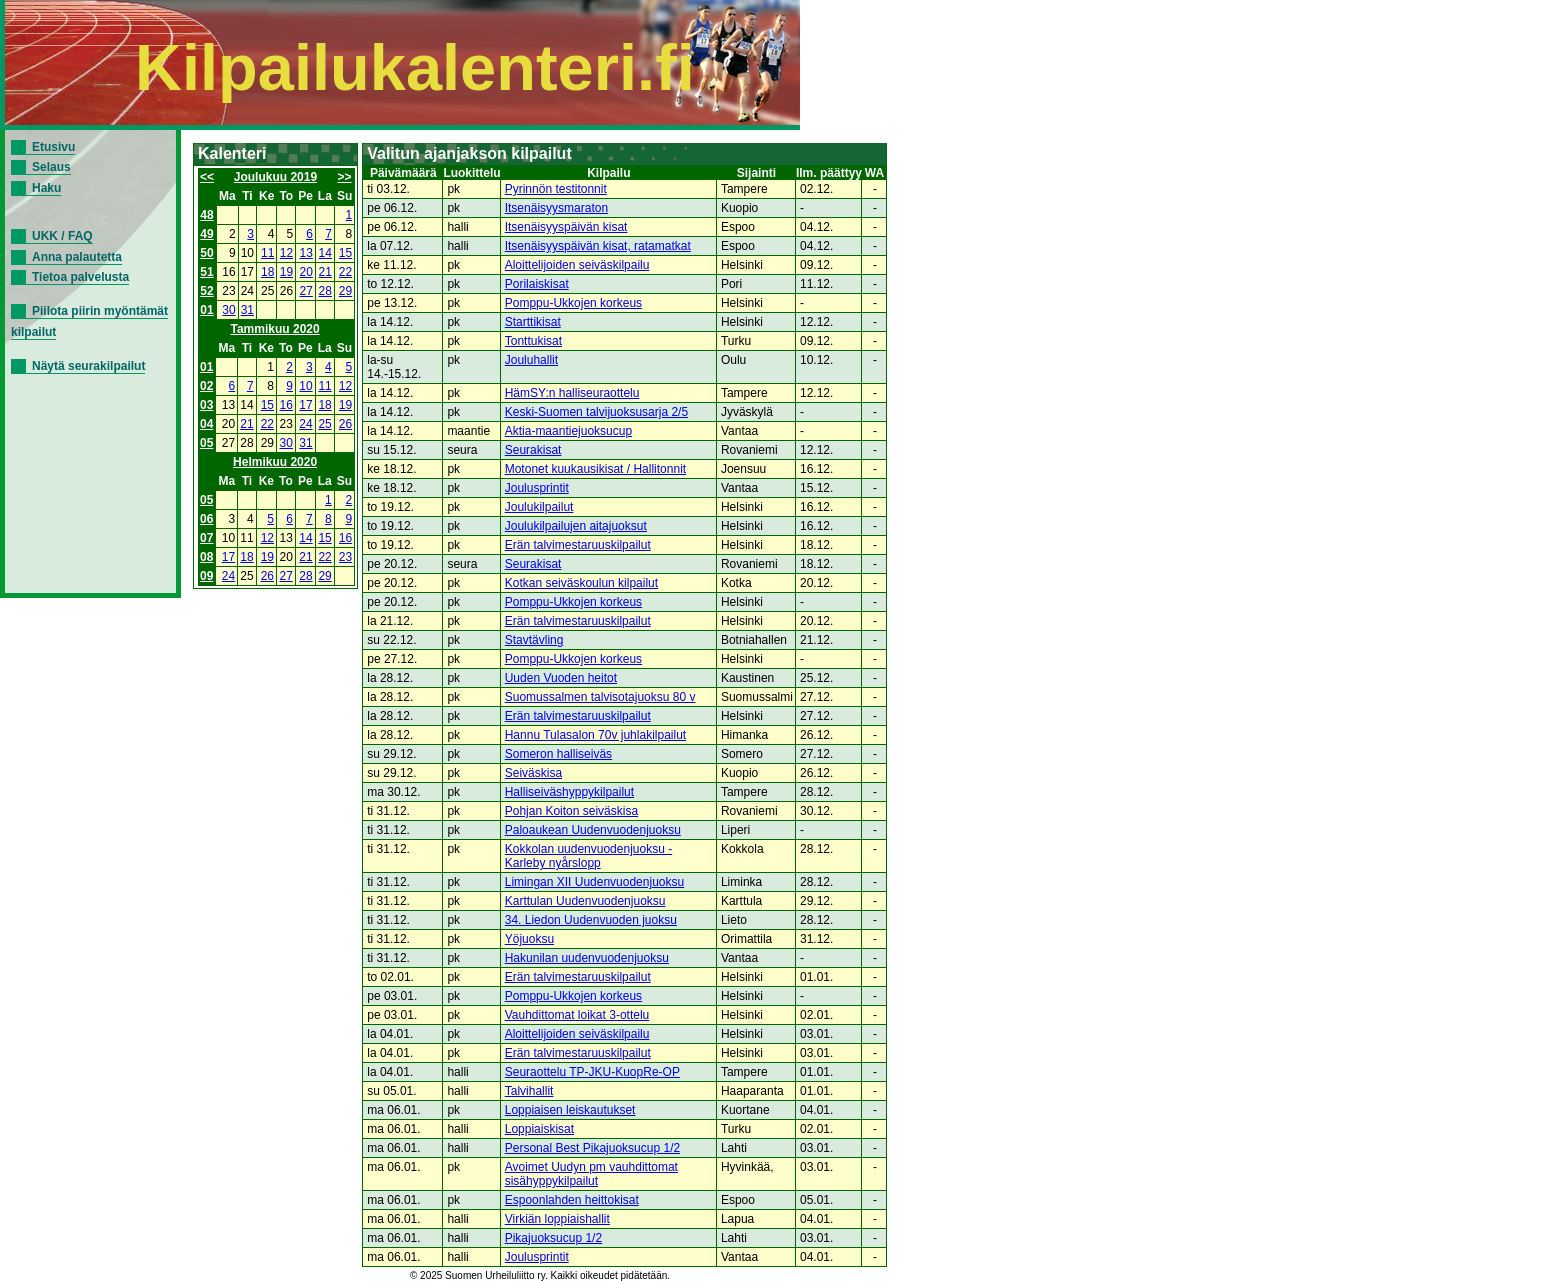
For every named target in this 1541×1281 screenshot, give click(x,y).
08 (206, 557)
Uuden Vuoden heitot (561, 678)
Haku (46, 188)
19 (286, 272)
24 (305, 424)
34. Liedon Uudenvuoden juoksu (591, 920)
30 (228, 310)
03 (206, 405)
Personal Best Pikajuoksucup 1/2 (592, 1148)
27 (306, 291)
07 (206, 538)
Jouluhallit (531, 360)
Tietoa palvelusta (80, 277)
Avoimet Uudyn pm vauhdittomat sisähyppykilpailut (591, 1174)
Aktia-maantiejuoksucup (568, 431)
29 (345, 291)
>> (345, 177)
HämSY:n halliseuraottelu (572, 393)
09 (206, 576)
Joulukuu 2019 (275, 177)
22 (345, 272)
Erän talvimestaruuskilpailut (578, 545)
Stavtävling (534, 640)
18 (267, 272)
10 (305, 386)
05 (206, 443)
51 (206, 272)
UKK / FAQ (62, 236)
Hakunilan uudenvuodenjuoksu (587, 958)
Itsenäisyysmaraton (556, 208)
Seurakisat (533, 450)
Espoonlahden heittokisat (572, 1200)
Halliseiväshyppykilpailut (569, 792)
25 (324, 424)
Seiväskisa (533, 773)
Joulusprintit (537, 488)
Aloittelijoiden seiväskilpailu (577, 265)
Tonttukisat (533, 341)
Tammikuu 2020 (275, 329)
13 (306, 253)
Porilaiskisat (537, 284)
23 (345, 557)
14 (325, 253)
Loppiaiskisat (539, 1129)
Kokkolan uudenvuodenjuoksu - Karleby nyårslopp (588, 856)
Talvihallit (529, 1091)
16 (286, 405)
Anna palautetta (77, 257)
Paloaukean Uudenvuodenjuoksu (593, 830)
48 (206, 215)
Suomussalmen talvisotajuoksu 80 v (600, 697)
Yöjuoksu (529, 939)
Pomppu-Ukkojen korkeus (573, 303)
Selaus (51, 167)
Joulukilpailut (539, 507)
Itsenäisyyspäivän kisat (566, 227)
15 (345, 253)
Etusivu (53, 147)
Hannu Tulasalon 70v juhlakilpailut (595, 735)
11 (267, 253)
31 (247, 310)
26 (345, 424)
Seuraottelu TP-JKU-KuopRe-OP (592, 1072)
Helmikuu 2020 (275, 462)
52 (206, 291)
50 (206, 253)
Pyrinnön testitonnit (556, 189)
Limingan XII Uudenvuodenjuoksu (594, 882)
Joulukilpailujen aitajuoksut (576, 526)
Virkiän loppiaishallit (557, 1219)
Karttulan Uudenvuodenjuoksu (585, 901)
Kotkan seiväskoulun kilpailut (581, 583)
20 (306, 272)
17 (305, 405)
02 (206, 386)
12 (286, 253)
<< (207, 177)
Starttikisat (533, 322)
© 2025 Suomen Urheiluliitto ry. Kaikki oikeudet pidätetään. (540, 1275)
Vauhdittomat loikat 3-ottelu (577, 1015)
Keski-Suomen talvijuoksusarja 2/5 (596, 412)
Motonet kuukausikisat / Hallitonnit (595, 469)
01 (206, 310)
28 (325, 291)
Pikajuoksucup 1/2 (553, 1238)
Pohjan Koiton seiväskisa (571, 811)
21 (325, 272)
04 (206, 424)
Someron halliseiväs (558, 754)
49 (206, 234)
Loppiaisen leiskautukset (570, 1110)
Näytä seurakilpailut (88, 366)
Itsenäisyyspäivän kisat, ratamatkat (598, 246)
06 (206, 519)
